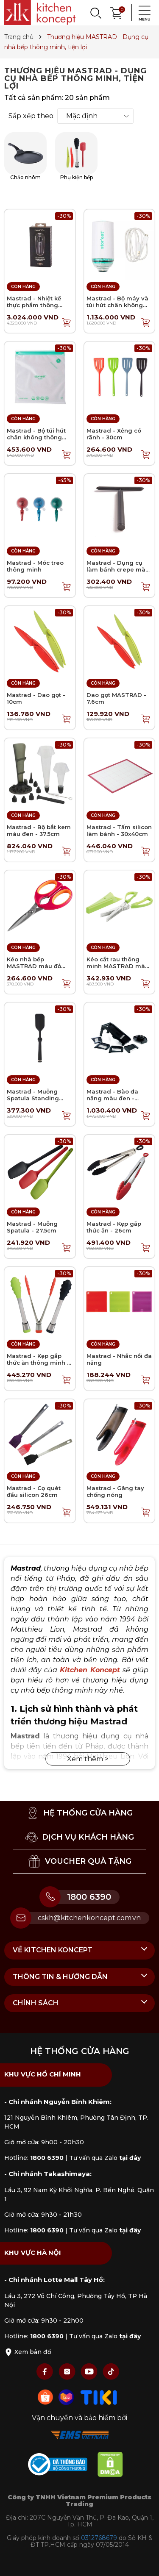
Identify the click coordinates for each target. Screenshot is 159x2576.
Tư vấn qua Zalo (105, 2158)
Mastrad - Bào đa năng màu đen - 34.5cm (112, 1098)
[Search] (95, 12)
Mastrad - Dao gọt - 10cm (36, 698)
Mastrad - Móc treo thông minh (35, 566)
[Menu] (142, 12)
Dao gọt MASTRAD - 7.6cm (116, 698)
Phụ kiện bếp (76, 156)
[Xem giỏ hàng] (116, 12)
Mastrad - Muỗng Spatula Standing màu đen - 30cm (33, 1098)
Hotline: (34, 2158)
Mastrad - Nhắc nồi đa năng (119, 1359)
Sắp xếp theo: (31, 116)
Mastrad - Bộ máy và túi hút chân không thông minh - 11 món (117, 305)
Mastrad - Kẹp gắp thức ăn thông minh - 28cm (38, 1362)
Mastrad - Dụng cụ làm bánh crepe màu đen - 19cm (117, 569)
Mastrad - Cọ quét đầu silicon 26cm (34, 1491)
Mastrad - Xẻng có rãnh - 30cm (113, 434)
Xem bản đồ (27, 2352)
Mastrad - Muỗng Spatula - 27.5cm (32, 1227)
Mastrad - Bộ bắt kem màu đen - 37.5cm (39, 830)
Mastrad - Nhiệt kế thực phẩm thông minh (34, 305)
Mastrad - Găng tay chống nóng (115, 1491)
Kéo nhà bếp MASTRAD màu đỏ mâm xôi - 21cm (34, 966)
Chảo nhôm (25, 156)
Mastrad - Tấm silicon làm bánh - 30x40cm (119, 830)
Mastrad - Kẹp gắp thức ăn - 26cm (113, 1227)
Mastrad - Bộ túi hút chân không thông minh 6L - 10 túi (36, 437)
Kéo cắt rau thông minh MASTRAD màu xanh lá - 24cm (117, 966)
